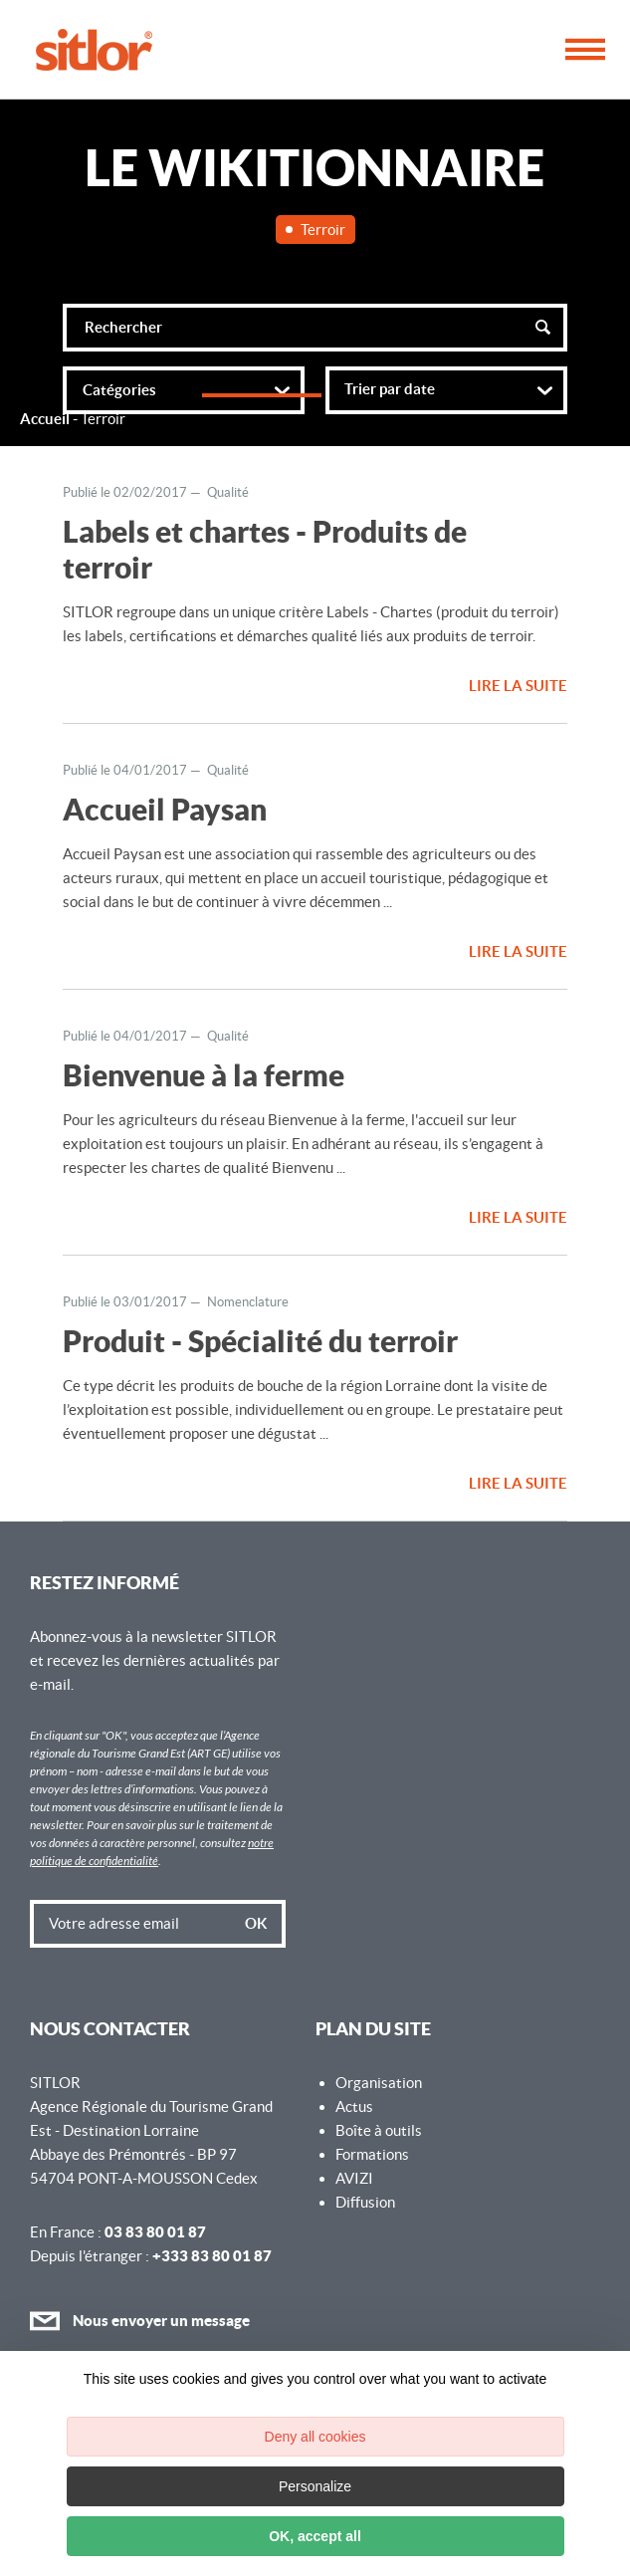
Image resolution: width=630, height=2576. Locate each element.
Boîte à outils (378, 2130)
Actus (354, 2106)
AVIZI (354, 2178)
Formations (372, 2154)
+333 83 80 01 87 (212, 2255)
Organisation (378, 2082)
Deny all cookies (315, 2437)
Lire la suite (518, 685)
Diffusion (365, 2202)
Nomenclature (248, 1301)
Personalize (315, 2486)
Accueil (45, 418)
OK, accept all (315, 2536)
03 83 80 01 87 (155, 2232)
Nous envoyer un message (140, 2320)
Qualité (228, 492)
